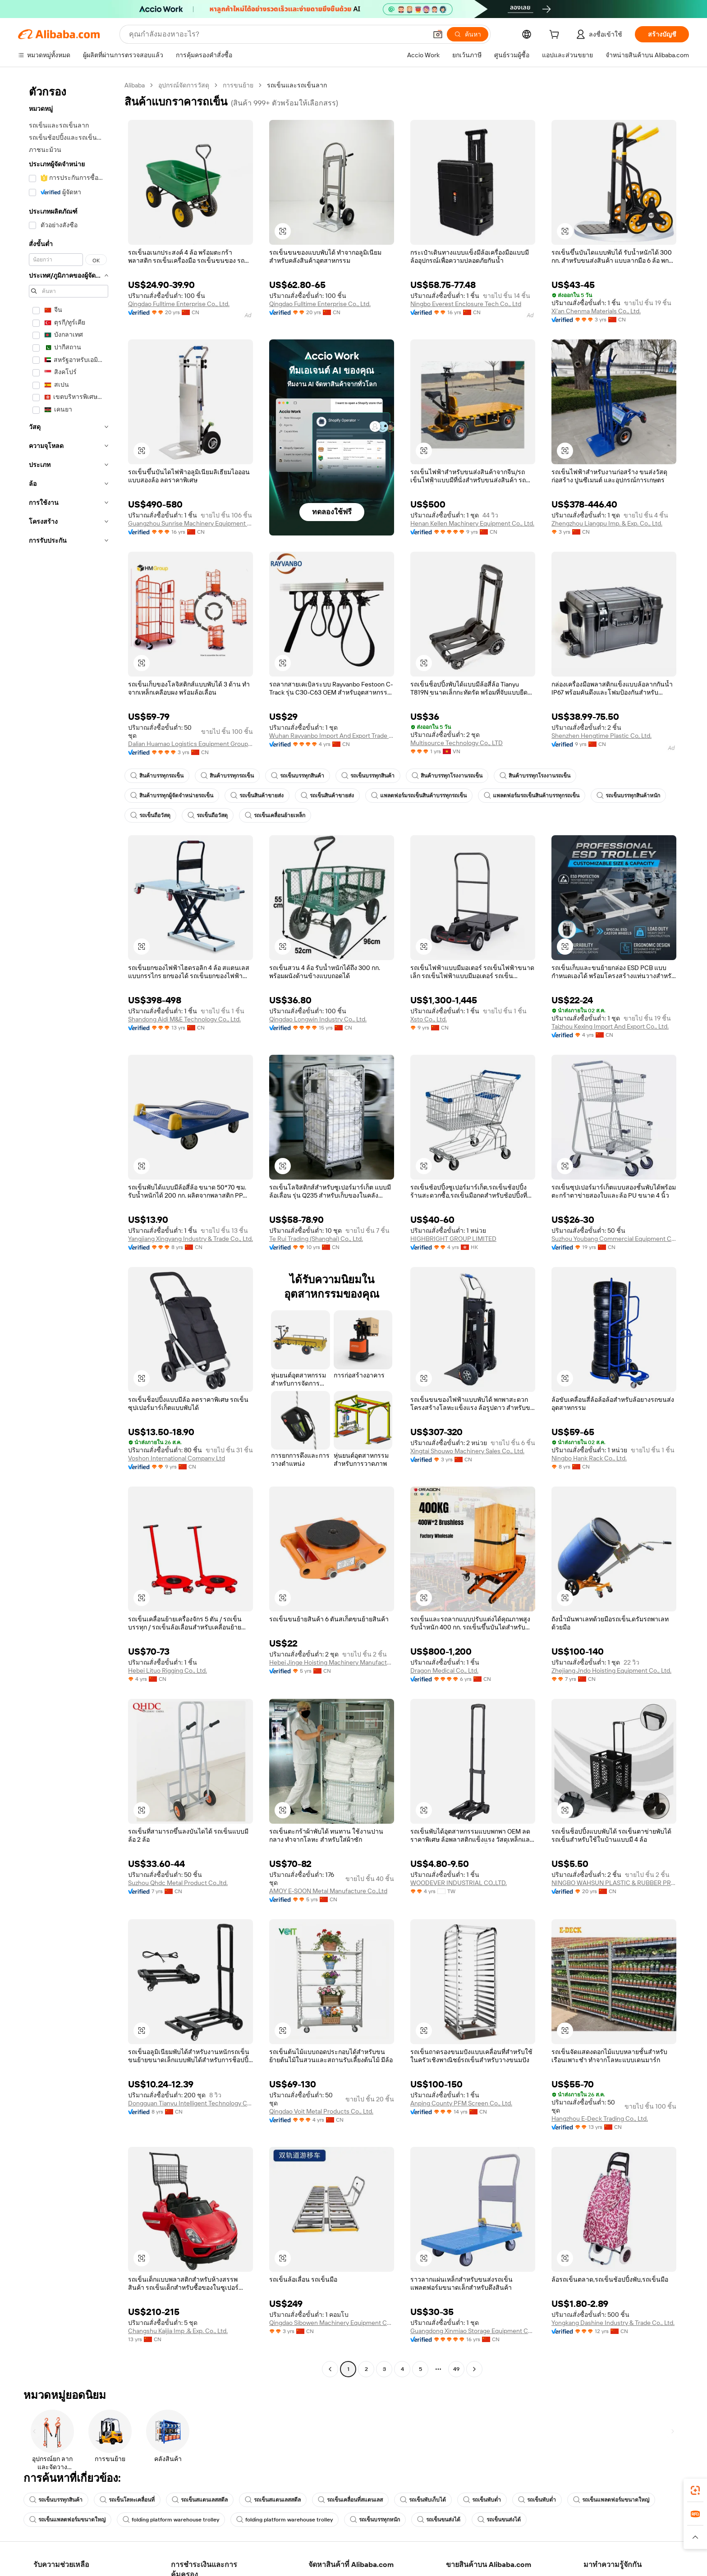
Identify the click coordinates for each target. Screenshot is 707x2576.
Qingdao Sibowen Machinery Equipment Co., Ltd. (331, 2322)
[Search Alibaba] (277, 34)
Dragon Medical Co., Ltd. (444, 1670)
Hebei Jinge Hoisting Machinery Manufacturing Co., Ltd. (331, 1662)
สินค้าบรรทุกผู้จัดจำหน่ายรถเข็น (171, 795)
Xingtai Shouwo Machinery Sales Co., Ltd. (467, 1451)
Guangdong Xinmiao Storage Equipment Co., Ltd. (472, 2330)
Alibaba (134, 85)
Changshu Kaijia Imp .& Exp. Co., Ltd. (178, 2330)
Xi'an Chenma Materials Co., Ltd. (596, 311)
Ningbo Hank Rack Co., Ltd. (589, 1458)
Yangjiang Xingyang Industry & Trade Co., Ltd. (190, 1238)
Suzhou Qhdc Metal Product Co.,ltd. (178, 1882)
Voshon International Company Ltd (176, 1458)
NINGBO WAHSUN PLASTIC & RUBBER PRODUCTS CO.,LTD (613, 1882)
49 (456, 2369)
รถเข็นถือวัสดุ (150, 815)
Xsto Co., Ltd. (428, 1019)
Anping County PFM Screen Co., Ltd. (461, 2103)
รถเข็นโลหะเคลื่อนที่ (127, 2499)
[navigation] (68, 1228)
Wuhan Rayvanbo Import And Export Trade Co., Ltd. (331, 735)
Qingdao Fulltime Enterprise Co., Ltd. (179, 303)
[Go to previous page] (330, 2369)
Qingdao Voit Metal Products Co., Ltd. (321, 2111)
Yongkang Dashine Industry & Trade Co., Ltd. (613, 2322)
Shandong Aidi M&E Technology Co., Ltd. (184, 1019)
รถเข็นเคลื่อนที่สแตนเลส (350, 2499)
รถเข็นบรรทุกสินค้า (297, 775)
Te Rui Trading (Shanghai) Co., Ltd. (316, 1238)
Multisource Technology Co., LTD (456, 742)
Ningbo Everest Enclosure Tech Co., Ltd (465, 303)
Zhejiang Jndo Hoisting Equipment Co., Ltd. (611, 1670)
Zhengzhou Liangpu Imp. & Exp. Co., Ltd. (606, 523)
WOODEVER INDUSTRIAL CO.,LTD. (458, 1882)
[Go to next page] (474, 2369)
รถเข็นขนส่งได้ (438, 2519)
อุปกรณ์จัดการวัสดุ (183, 85)
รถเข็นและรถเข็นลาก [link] (297, 85)
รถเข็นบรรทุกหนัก (375, 2519)
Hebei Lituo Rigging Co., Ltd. (167, 1670)
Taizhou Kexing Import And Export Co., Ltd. (610, 1026)
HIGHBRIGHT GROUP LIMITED (453, 1238)
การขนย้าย (238, 85)
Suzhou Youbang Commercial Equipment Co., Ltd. (613, 1238)
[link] (695, 2490)
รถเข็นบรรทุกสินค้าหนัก (628, 795)
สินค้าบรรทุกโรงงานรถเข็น (447, 775)
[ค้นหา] (467, 34)
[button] (437, 34)
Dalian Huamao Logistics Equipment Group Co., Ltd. (190, 743)
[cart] (556, 35)
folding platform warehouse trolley (171, 2519)
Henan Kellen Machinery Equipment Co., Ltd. (472, 523)
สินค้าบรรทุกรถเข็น (157, 775)
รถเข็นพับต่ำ (482, 2499)
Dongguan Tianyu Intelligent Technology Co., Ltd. (190, 2103)
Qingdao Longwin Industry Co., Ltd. (318, 1019)
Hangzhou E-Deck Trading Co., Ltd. (599, 2118)
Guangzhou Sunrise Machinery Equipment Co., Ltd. (190, 523)
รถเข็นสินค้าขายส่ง (257, 795)
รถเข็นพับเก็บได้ (423, 2499)
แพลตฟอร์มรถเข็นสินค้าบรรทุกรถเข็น (419, 795)
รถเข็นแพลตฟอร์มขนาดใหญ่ (611, 2499)
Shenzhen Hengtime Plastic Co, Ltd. (601, 735)
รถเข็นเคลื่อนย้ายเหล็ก (275, 815)
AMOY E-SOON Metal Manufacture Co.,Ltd (328, 1890)
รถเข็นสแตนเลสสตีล (200, 2499)
